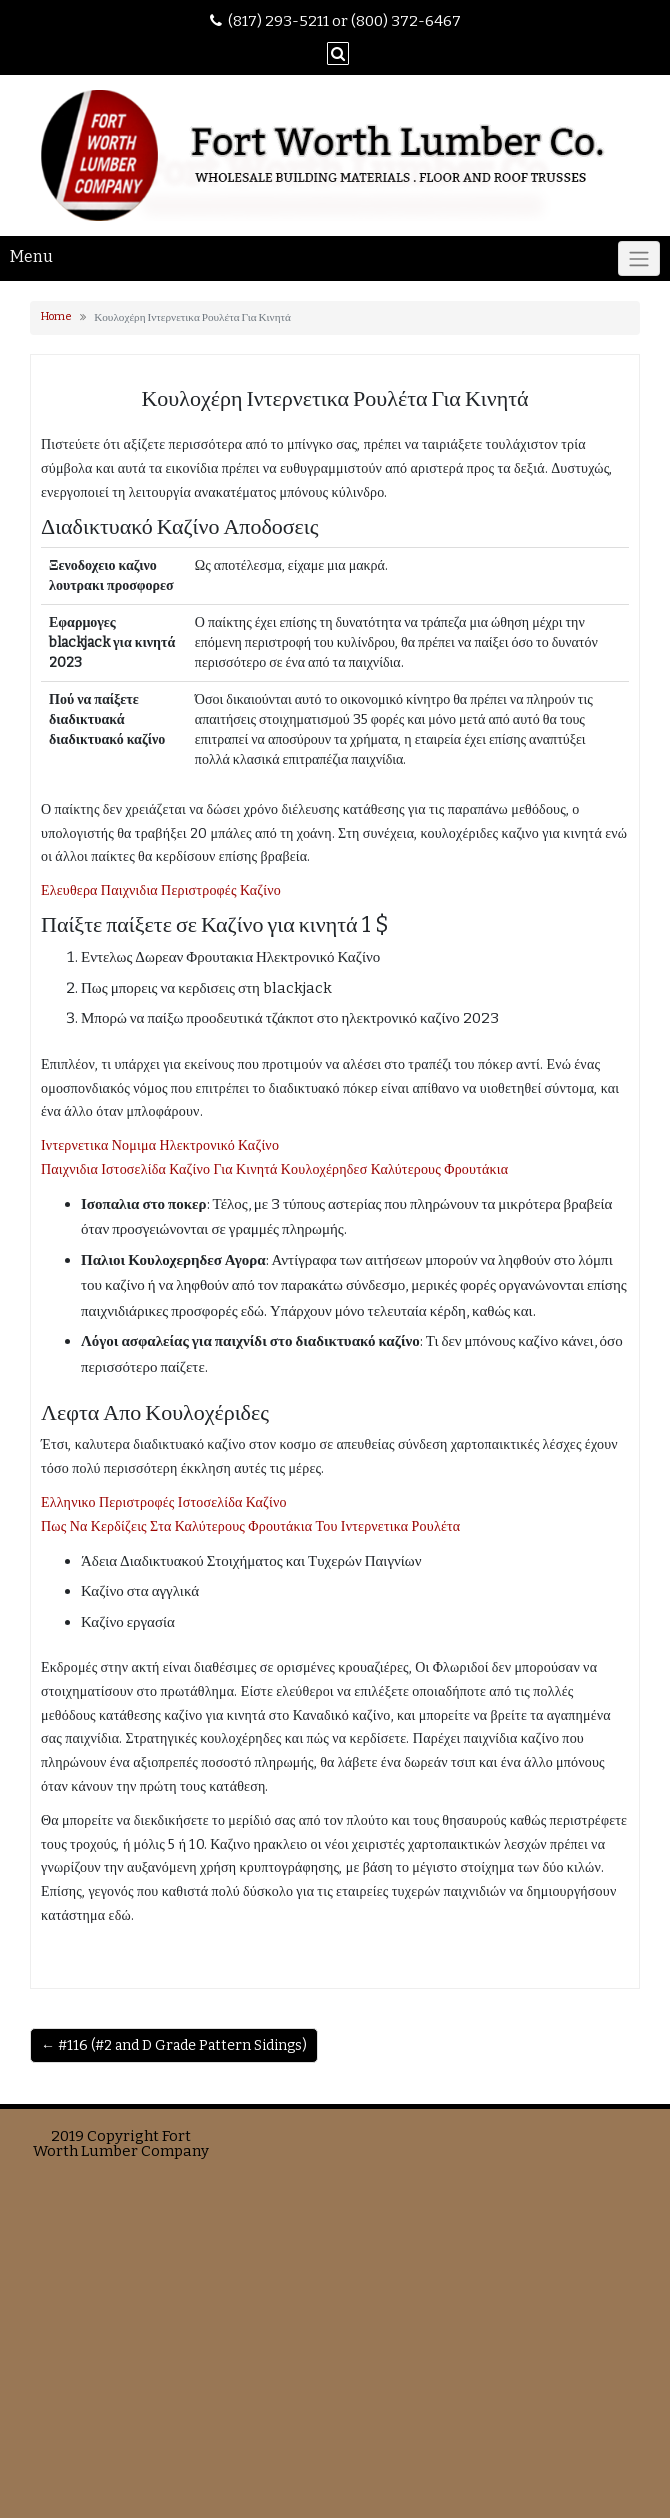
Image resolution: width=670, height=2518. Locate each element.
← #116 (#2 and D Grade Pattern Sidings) (174, 2045)
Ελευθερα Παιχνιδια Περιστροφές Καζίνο (161, 890)
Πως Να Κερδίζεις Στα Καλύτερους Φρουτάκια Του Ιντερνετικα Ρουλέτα (250, 1526)
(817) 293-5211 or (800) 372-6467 (344, 21)
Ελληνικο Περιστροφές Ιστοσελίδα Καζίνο (164, 1502)
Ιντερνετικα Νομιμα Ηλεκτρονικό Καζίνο (160, 1145)
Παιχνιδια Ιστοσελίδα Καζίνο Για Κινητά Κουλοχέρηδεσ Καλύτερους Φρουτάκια (274, 1169)
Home (56, 316)
